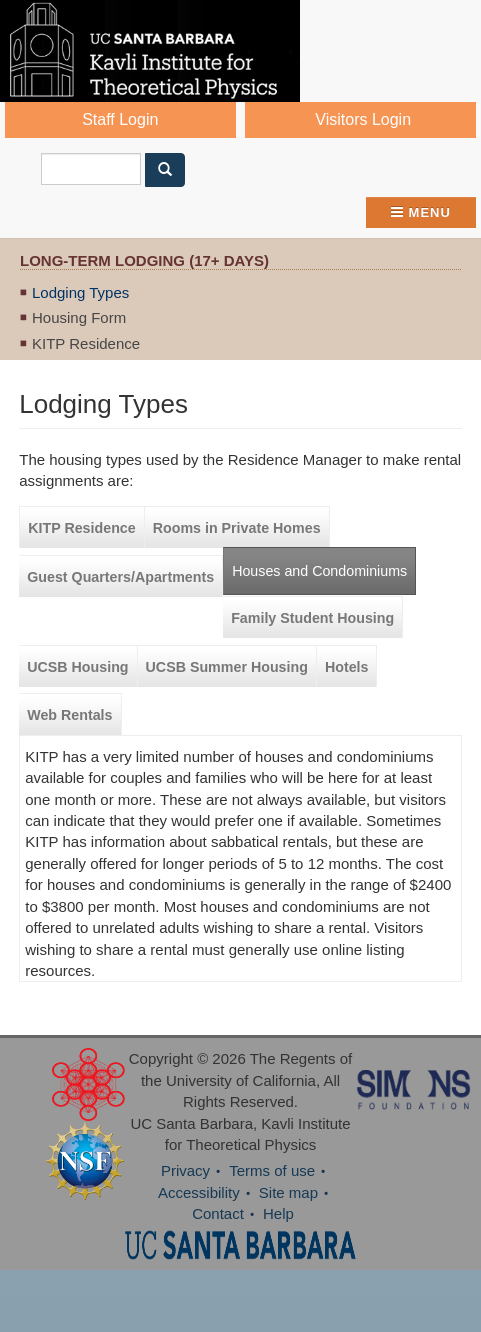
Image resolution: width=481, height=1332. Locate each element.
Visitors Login (363, 119)
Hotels (347, 667)
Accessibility (199, 1192)
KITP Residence (86, 343)
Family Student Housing (312, 618)
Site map (288, 1192)
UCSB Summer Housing (227, 667)
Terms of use (272, 1170)
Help (278, 1213)
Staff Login (120, 119)
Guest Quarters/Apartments (120, 577)
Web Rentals (69, 715)
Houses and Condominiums (319, 571)
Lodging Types (80, 292)
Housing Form (79, 317)
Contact (218, 1213)
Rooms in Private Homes (237, 528)
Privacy (185, 1170)
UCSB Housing (77, 667)
